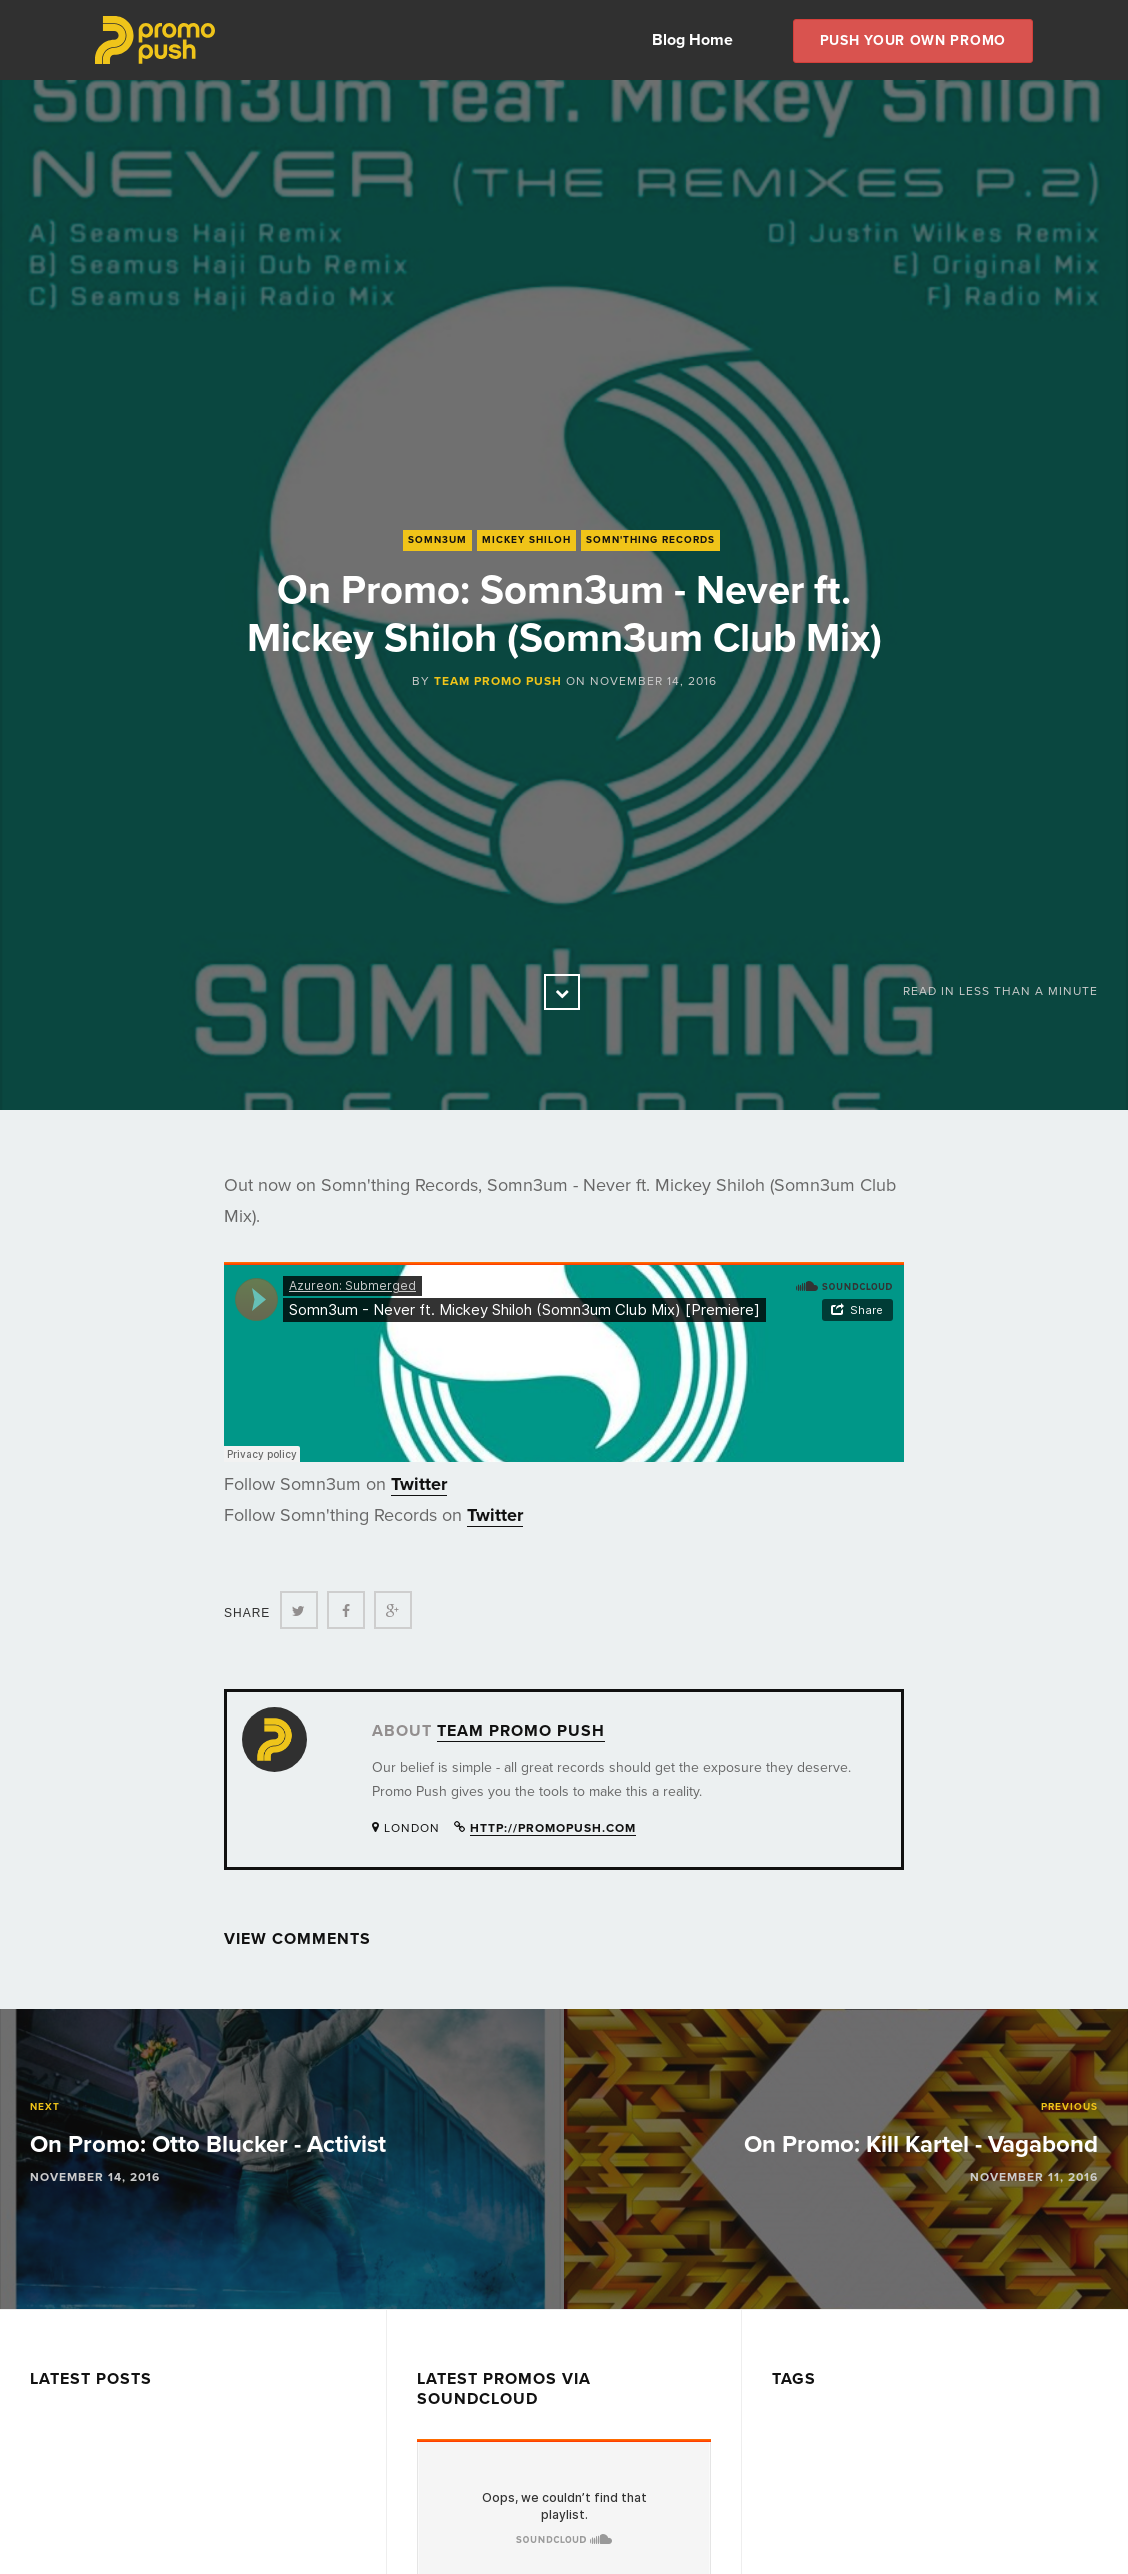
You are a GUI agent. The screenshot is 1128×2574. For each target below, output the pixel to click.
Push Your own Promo (913, 40)
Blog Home (692, 40)
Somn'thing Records (650, 540)
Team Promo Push (498, 681)
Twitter (419, 1484)
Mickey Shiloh (526, 540)
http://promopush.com (553, 1828)
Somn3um (437, 540)
